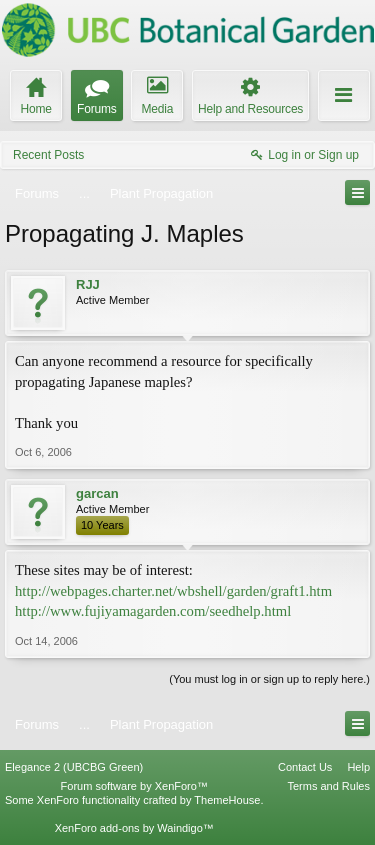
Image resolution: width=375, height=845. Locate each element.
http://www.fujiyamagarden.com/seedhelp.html (153, 611)
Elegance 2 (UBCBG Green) (74, 767)
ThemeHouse (227, 800)
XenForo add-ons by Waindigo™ (134, 828)
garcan (97, 493)
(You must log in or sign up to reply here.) (269, 679)
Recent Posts (48, 155)
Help (358, 767)
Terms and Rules (328, 786)
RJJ (88, 284)
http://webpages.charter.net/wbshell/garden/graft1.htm (173, 591)
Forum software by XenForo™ (134, 786)
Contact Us (305, 767)
